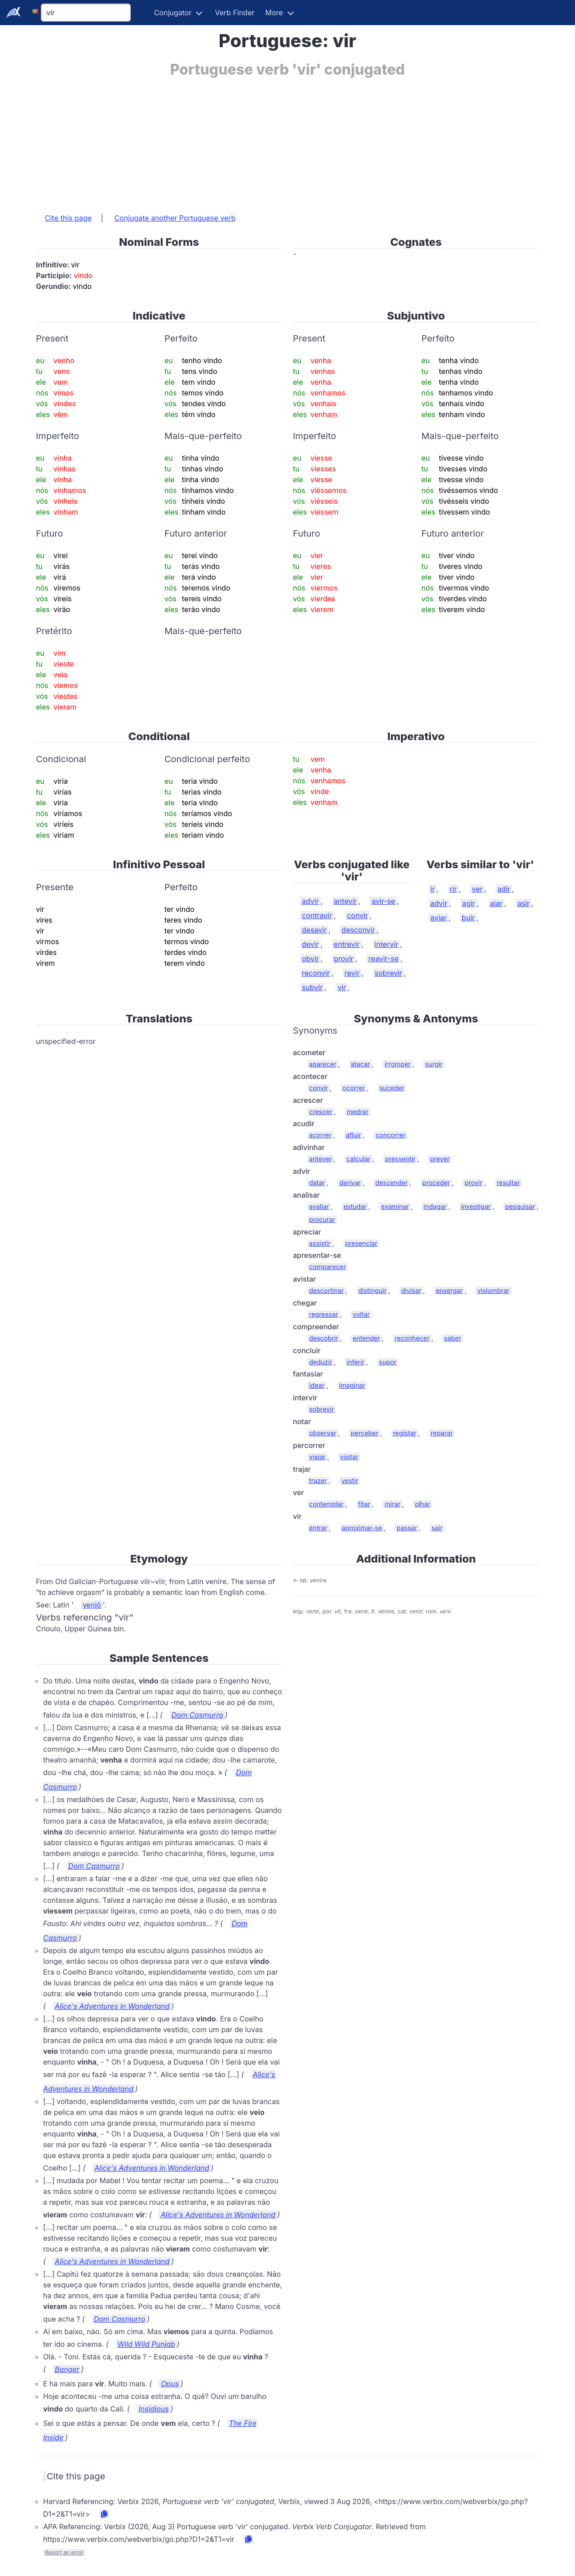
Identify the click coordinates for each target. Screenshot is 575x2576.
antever (320, 1159)
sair (437, 1528)
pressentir (400, 1159)
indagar (435, 1206)
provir (344, 958)
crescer (320, 1111)
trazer (318, 1480)
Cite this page (68, 217)
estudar (355, 1206)
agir (468, 903)
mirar (392, 1504)
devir (310, 944)
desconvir (358, 929)
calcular (358, 1159)
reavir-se (383, 958)
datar (317, 1182)
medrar (358, 1111)
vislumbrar (493, 1290)
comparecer (327, 1266)
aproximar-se (362, 1528)
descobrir (323, 1338)
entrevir (347, 944)
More (274, 12)
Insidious (154, 2408)
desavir (314, 929)
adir (503, 888)
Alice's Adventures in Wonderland (112, 2006)
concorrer (391, 1135)
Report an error (64, 2552)
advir (310, 901)
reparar (442, 1433)
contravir (317, 915)
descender (391, 1182)
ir (432, 888)
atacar (360, 1064)
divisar (411, 1290)
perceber (365, 1433)
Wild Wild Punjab (146, 2344)
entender (366, 1338)
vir (341, 987)
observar (322, 1433)
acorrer (320, 1135)
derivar (350, 1182)
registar (404, 1433)
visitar (349, 1457)
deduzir (320, 1362)
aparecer (322, 1064)
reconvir (316, 972)
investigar (476, 1206)
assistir (320, 1243)
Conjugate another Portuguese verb (174, 217)
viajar (317, 1457)
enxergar (449, 1290)
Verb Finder (234, 12)
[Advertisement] (287, 141)
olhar (422, 1504)
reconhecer (411, 1338)
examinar (395, 1206)
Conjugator (173, 12)
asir (524, 903)
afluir (353, 1135)
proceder (436, 1182)
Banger (67, 2369)
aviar (438, 917)
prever (440, 1159)
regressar (323, 1314)
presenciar (361, 1243)
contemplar (326, 1504)
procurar (322, 1219)
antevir (345, 901)
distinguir (372, 1290)
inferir (356, 1362)
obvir (310, 958)
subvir (312, 987)
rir (453, 888)
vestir (349, 1480)
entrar (318, 1528)
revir (352, 972)
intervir (386, 944)
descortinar (326, 1290)
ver (477, 888)
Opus (170, 2383)
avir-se (383, 901)
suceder (392, 1088)
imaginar (352, 1385)
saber (452, 1338)
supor (388, 1362)
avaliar (319, 1206)
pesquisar (520, 1206)
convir (357, 915)
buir (468, 917)
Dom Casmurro (197, 1714)
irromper (398, 1064)
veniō (92, 1604)
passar (407, 1528)
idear (316, 1385)
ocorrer (353, 1088)
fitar (364, 1504)
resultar (508, 1182)
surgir (433, 1064)
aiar (496, 903)
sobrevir (388, 972)
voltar (361, 1314)
